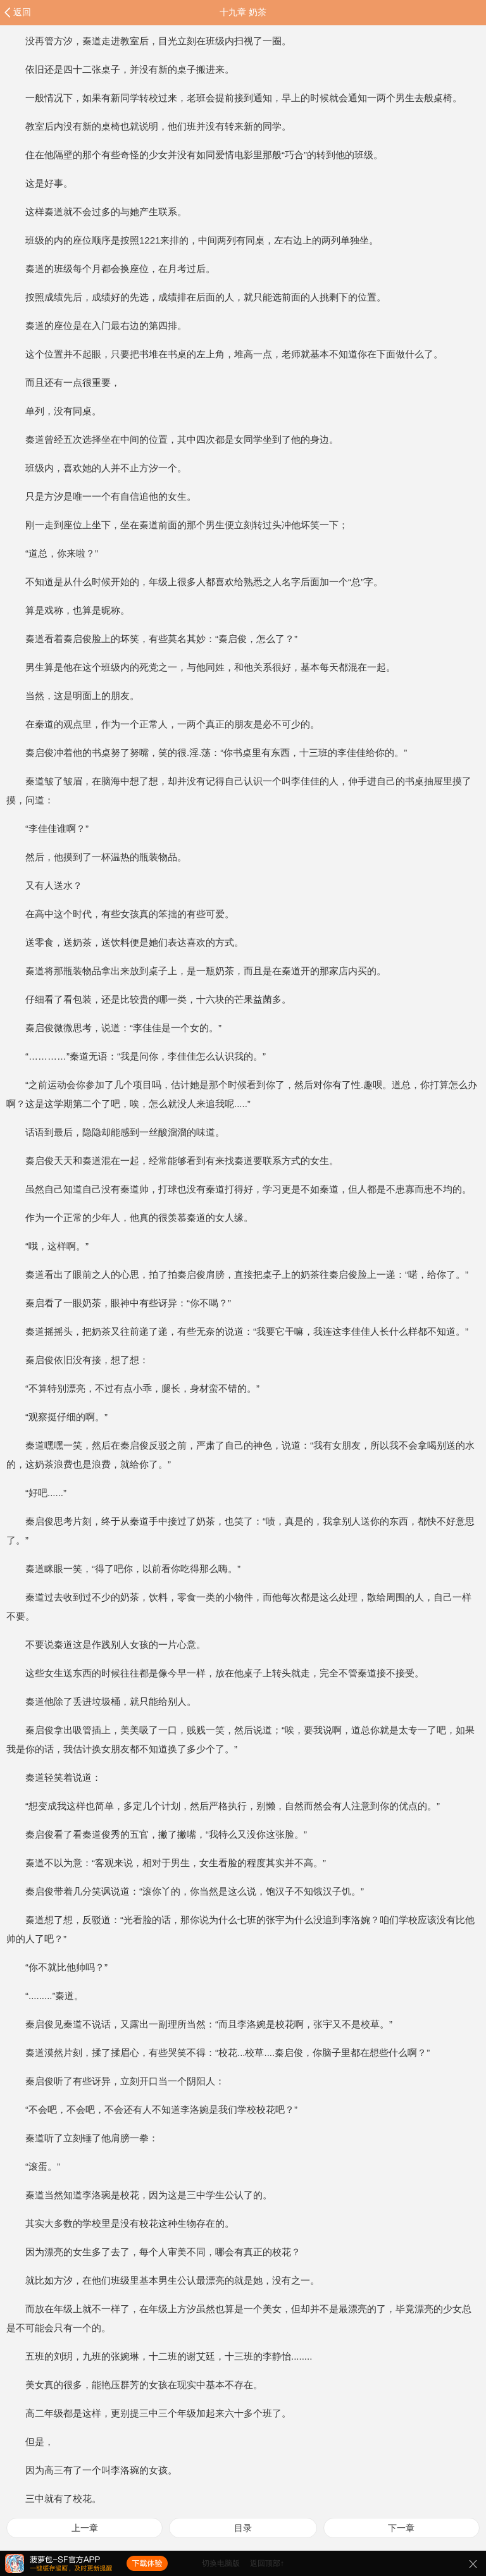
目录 (243, 2528)
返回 (22, 12)
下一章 (401, 2528)
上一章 (85, 2528)
